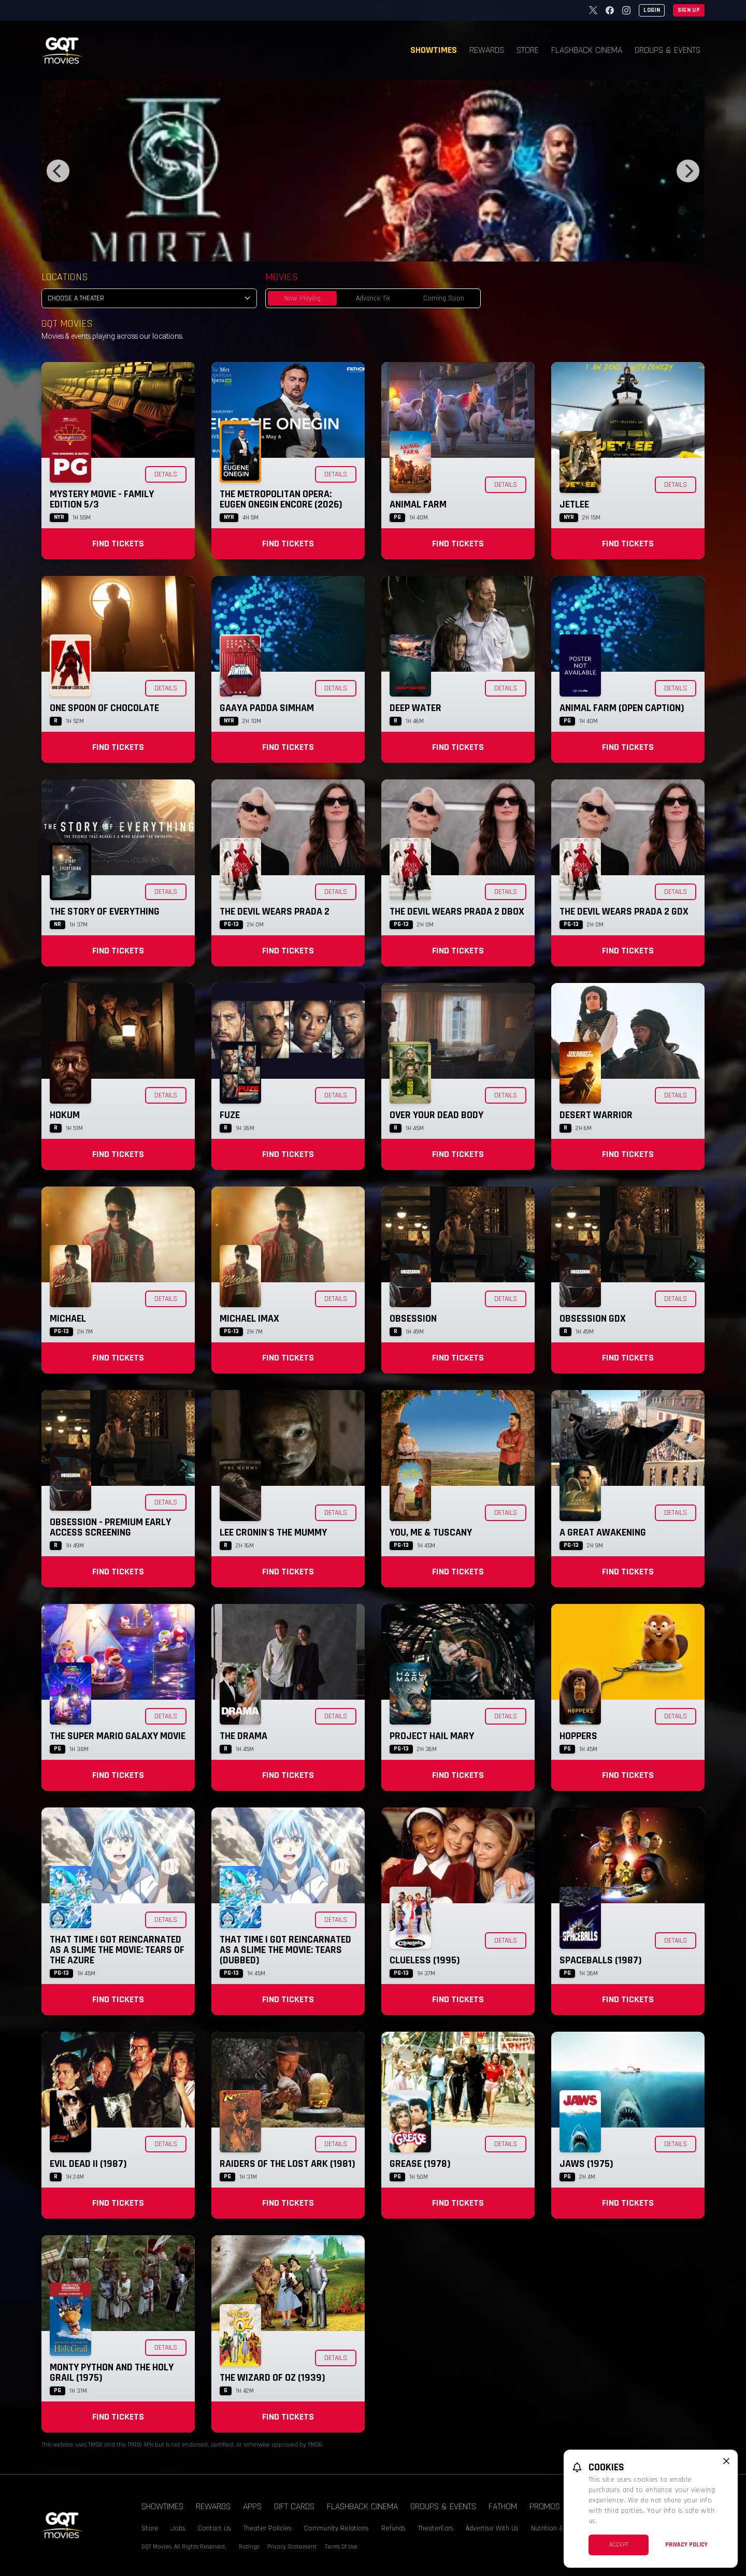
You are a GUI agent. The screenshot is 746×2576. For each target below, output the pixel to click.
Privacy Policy (686, 2545)
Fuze (230, 1115)
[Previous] (58, 171)
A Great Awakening (603, 1532)
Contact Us (214, 2528)
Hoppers (578, 1736)
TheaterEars (435, 2528)
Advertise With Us (492, 2528)
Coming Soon (443, 298)
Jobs (178, 2528)
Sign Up (689, 10)
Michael (68, 1318)
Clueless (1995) (425, 1960)
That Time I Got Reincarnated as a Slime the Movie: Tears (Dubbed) (285, 1950)
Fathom (503, 2506)
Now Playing (302, 298)
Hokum (65, 1115)
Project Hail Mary (432, 1736)
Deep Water (415, 708)
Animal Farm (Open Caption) (622, 708)
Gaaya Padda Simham (267, 708)
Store (528, 50)
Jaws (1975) (586, 2163)
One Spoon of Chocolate (104, 708)
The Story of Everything (105, 911)
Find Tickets (118, 543)
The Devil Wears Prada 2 (274, 911)
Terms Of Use (341, 2547)
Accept (618, 2545)
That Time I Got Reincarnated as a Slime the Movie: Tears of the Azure (117, 1950)
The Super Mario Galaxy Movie (117, 1736)
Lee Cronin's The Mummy (273, 1532)
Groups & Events (667, 50)
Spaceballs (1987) (601, 1960)
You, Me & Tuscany (431, 1532)
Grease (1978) (420, 2163)
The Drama (243, 1736)
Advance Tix (373, 298)
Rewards (486, 50)
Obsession (413, 1318)
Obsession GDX (593, 1318)
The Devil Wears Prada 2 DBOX (457, 911)
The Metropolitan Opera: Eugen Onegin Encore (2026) (281, 499)
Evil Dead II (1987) (88, 2163)
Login (651, 10)
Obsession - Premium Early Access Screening (110, 1527)
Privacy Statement (292, 2547)
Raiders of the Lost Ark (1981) (287, 2163)
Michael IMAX (249, 1318)
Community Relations (336, 2528)
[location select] (149, 298)
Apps (252, 2506)
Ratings (249, 2547)
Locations (64, 277)
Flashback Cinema (586, 50)
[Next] (688, 171)
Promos (544, 2506)
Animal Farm (418, 504)
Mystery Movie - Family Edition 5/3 (102, 499)
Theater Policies (267, 2528)
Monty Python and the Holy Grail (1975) (112, 2372)
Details (165, 474)
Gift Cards (294, 2506)
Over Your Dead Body (436, 1115)
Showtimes (433, 50)
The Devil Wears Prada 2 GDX (624, 911)
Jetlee (574, 504)
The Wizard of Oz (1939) (272, 2377)
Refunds (393, 2528)
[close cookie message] (726, 2461)
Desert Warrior (596, 1115)
